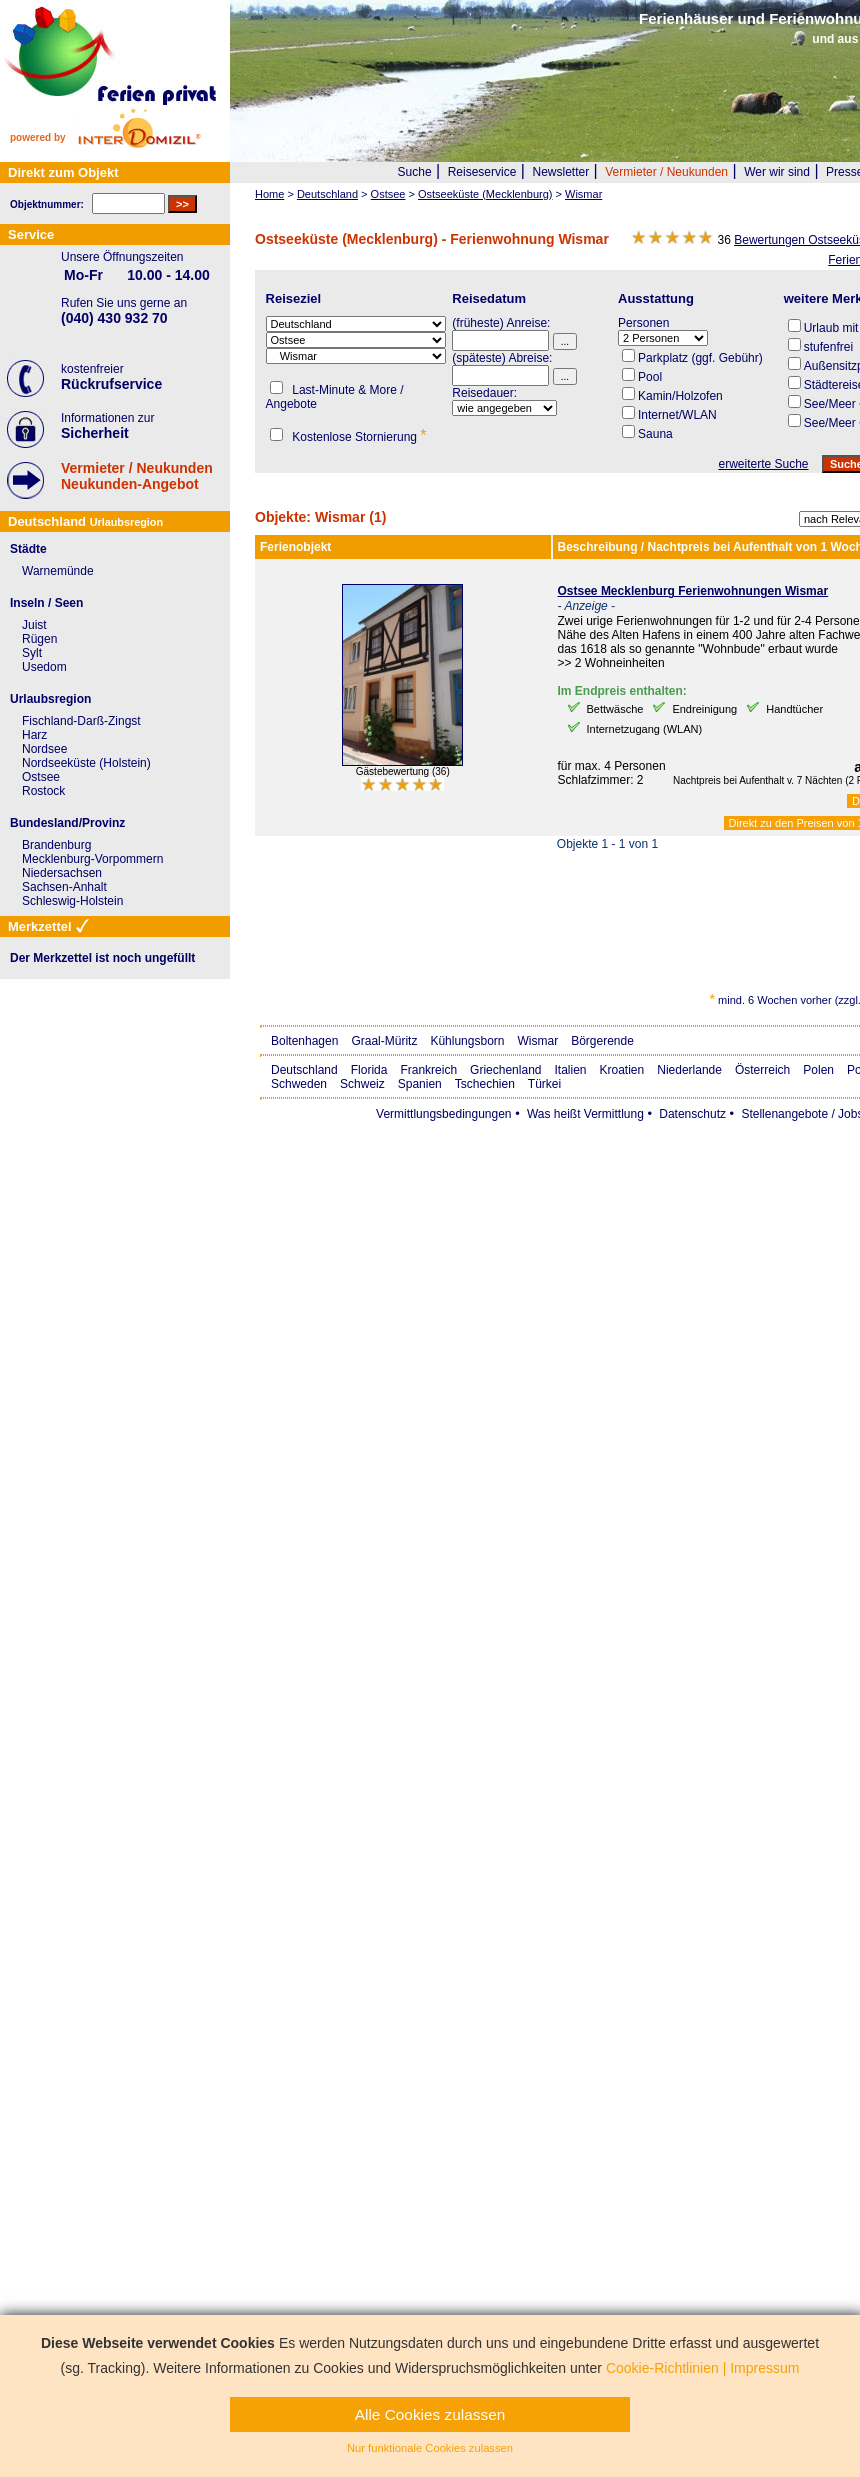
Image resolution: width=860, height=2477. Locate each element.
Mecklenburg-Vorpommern (92, 859)
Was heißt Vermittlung (585, 1114)
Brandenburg (56, 845)
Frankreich (428, 1070)
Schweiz (362, 1084)
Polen (818, 1070)
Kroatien (622, 1070)
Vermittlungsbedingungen (443, 1114)
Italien (570, 1070)
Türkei (544, 1084)
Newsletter (560, 172)
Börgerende (602, 1041)
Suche (415, 172)
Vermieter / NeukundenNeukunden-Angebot (137, 476)
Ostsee (41, 777)
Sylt (32, 653)
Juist (34, 625)
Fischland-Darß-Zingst (81, 721)
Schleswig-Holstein (72, 901)
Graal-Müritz (384, 1041)
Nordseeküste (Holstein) (86, 763)
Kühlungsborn (467, 1041)
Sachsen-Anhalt (64, 887)
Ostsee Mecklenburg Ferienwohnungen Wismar (693, 591)
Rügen (39, 639)
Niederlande (689, 1070)
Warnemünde (58, 571)
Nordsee (44, 749)
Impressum (764, 2368)
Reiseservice (482, 172)
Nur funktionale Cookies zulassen (430, 2448)
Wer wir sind (777, 172)
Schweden (299, 1084)
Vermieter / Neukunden (666, 172)
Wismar (537, 1041)
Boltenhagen (304, 1041)
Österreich (762, 1070)
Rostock (43, 791)
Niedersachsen (62, 873)
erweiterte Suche (763, 464)
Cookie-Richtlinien (662, 2368)
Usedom (44, 667)
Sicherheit (95, 433)
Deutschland (304, 1070)
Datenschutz (692, 1114)
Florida (369, 1070)
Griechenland (505, 1070)
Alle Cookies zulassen (430, 2414)
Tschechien (485, 1084)
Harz (34, 735)
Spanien (420, 1084)
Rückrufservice (111, 384)
